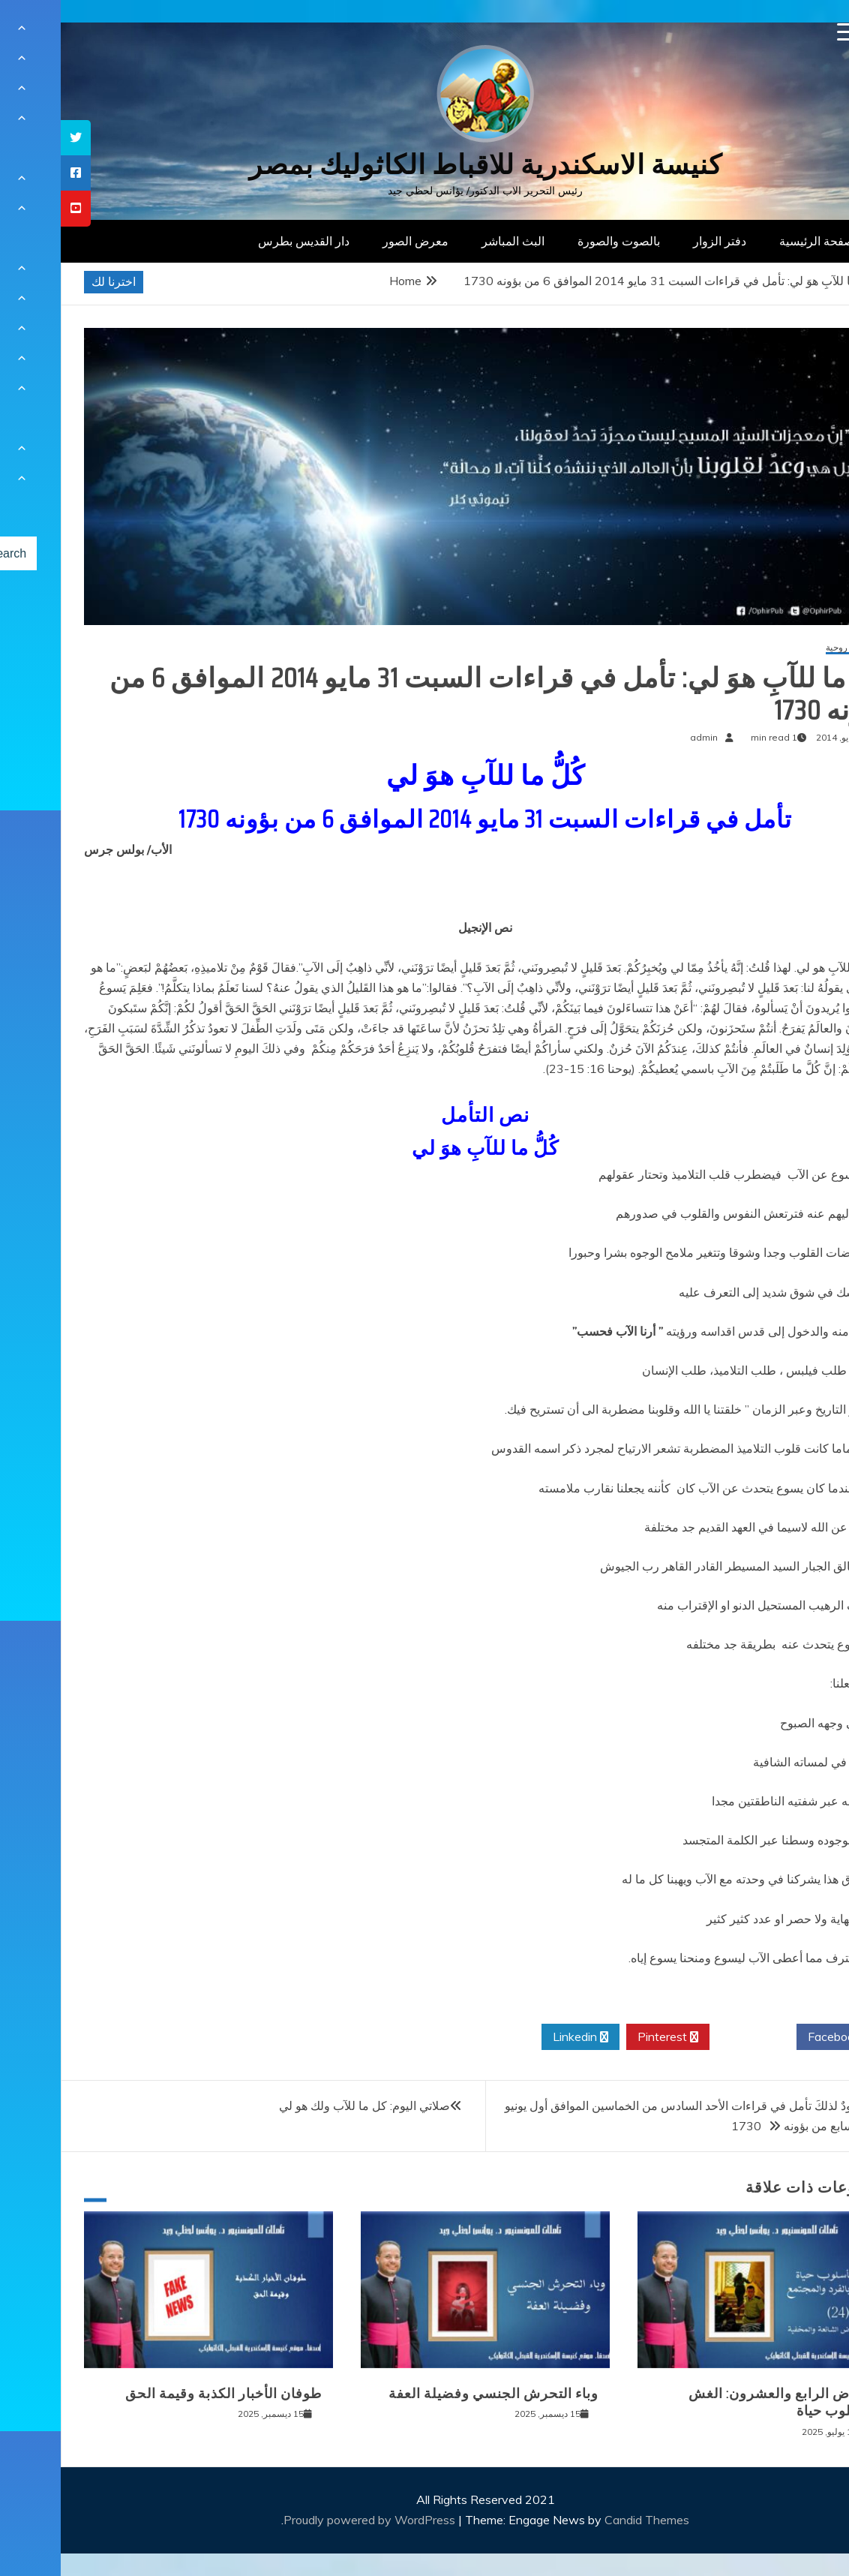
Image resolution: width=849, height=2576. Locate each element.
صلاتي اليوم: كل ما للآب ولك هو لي (303, 2105)
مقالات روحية (789, 648)
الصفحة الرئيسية (759, 240)
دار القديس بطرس (243, 240)
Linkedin (520, 2037)
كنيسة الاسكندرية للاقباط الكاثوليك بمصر (425, 164)
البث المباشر (452, 240)
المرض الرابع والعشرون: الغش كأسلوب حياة (721, 2402)
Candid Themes (586, 2519)
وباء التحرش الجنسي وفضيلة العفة (433, 2393)
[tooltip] (15, 137)
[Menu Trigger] (785, 32)
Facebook (779, 2037)
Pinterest (607, 2037)
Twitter (692, 2037)
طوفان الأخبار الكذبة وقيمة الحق (162, 2393)
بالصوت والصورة (558, 240)
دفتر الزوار (659, 240)
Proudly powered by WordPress (310, 2519)
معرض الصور (355, 240)
